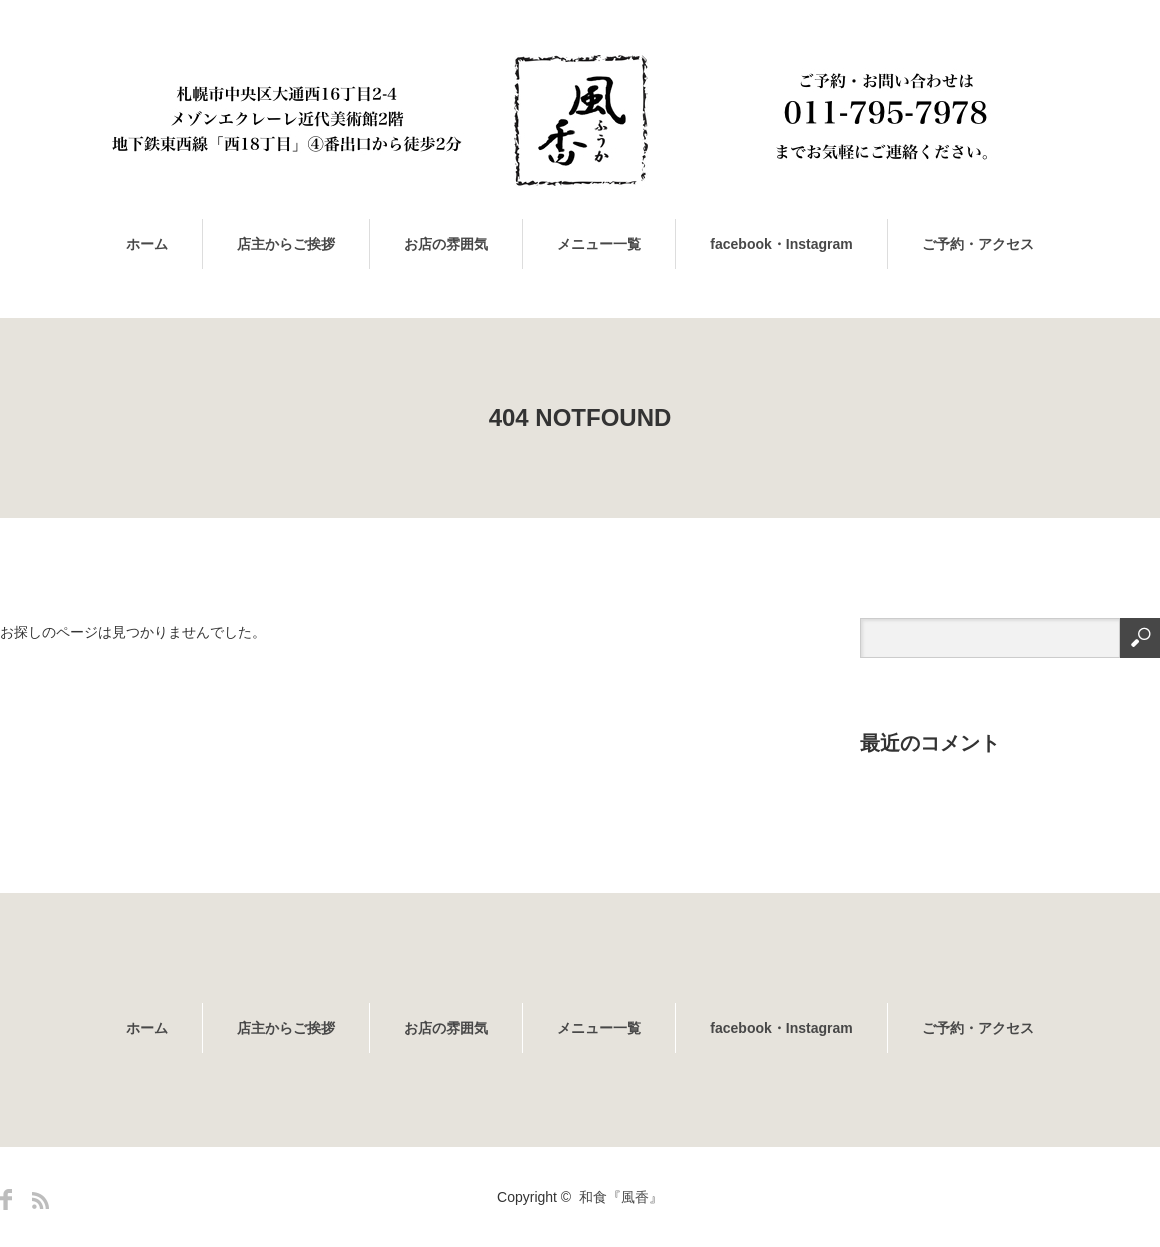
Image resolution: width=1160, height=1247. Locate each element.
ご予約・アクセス (978, 244)
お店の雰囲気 (446, 244)
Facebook (6, 1199)
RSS (40, 1200)
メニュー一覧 (599, 244)
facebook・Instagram (781, 244)
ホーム (147, 244)
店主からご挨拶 (286, 244)
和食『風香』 (621, 1197)
